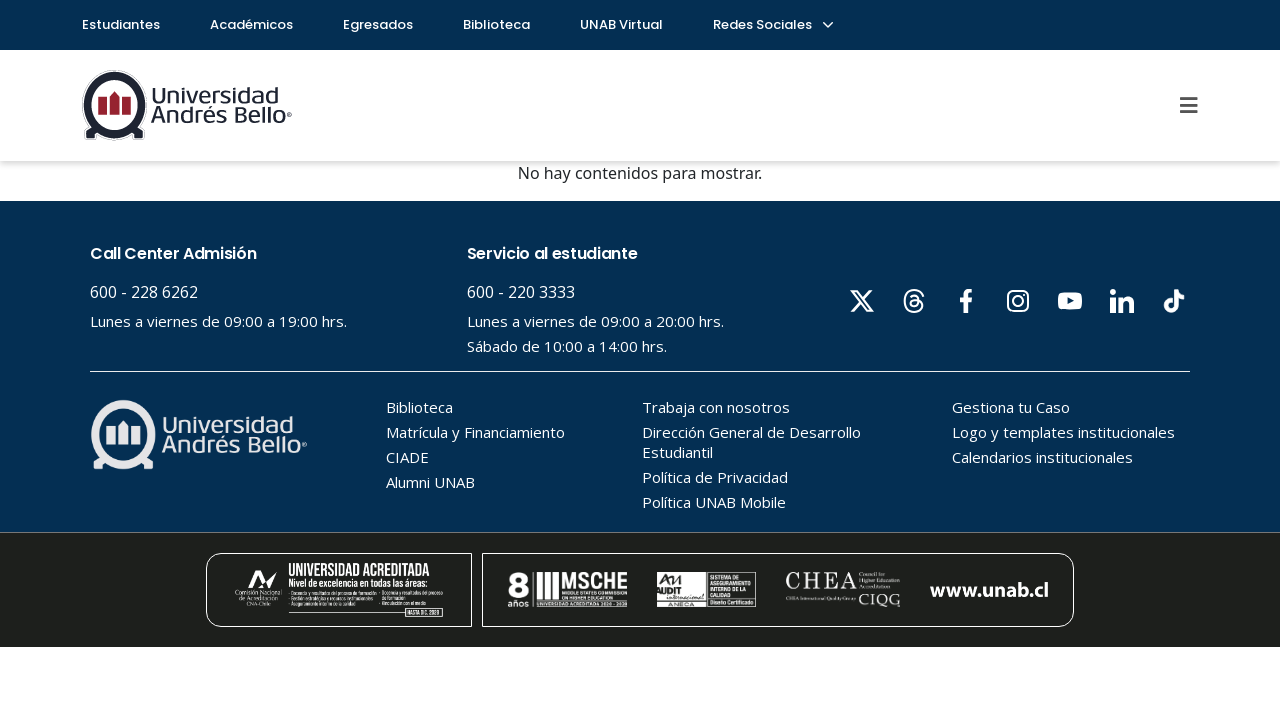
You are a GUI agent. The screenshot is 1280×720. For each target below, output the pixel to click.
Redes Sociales (772, 24)
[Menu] (1189, 105)
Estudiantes (121, 24)
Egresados (378, 24)
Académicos (251, 24)
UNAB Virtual (621, 24)
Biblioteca (496, 24)
